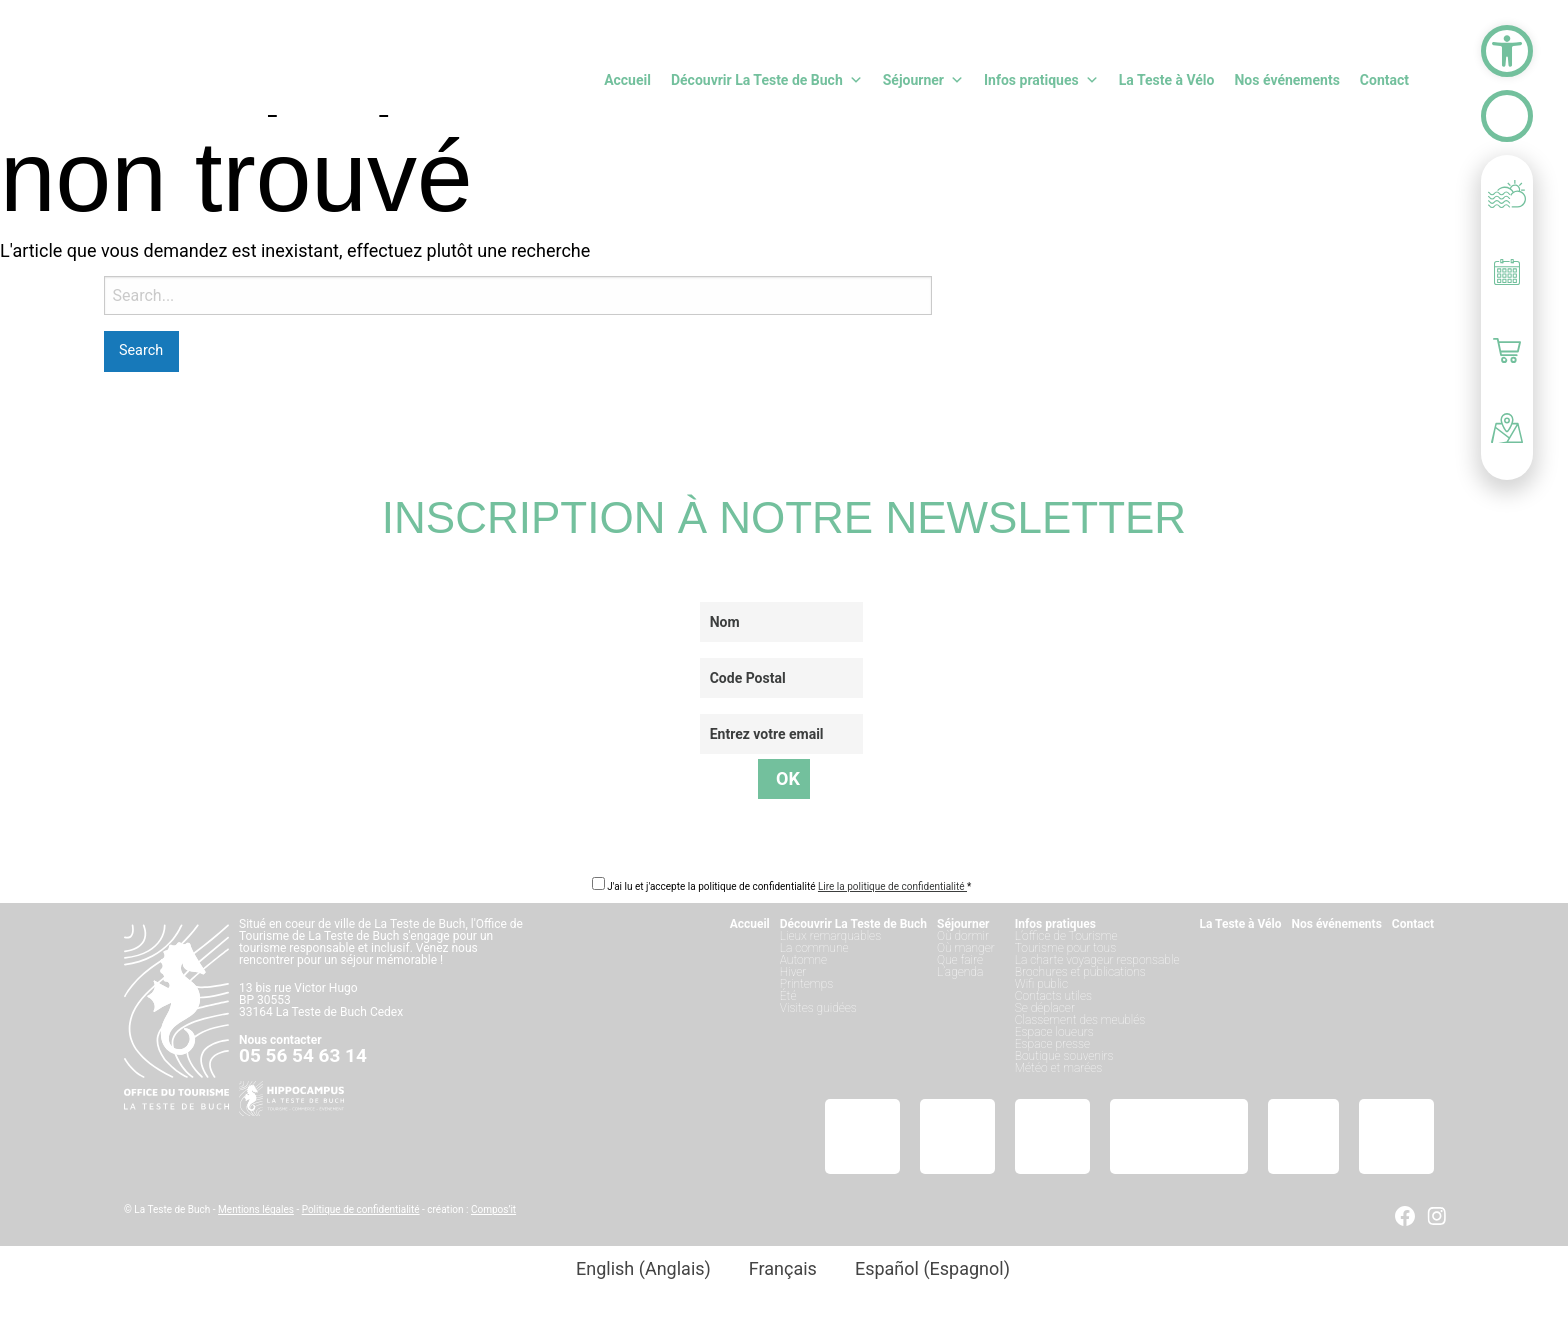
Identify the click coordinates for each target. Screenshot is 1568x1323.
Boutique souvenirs (1064, 1056)
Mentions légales (256, 1209)
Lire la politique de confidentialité (892, 886)
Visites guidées (818, 1008)
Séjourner (923, 80)
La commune (814, 948)
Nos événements (1286, 80)
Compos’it (493, 1209)
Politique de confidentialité (361, 1209)
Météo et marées (1058, 1068)
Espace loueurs (1054, 1032)
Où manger (966, 948)
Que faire (960, 960)
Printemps (806, 984)
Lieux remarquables (830, 936)
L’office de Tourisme (1066, 936)
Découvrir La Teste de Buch (767, 80)
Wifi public (1041, 984)
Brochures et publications (1080, 972)
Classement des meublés (1080, 1020)
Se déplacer (1045, 1008)
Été (788, 996)
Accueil (627, 80)
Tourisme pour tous (1065, 948)
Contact (1384, 80)
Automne (803, 960)
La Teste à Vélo (1167, 80)
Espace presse (1052, 1044)
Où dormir (963, 936)
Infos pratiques (1041, 80)
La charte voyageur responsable (1097, 960)
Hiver (793, 972)
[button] (1507, 51)
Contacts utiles (1053, 996)
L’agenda (960, 972)
